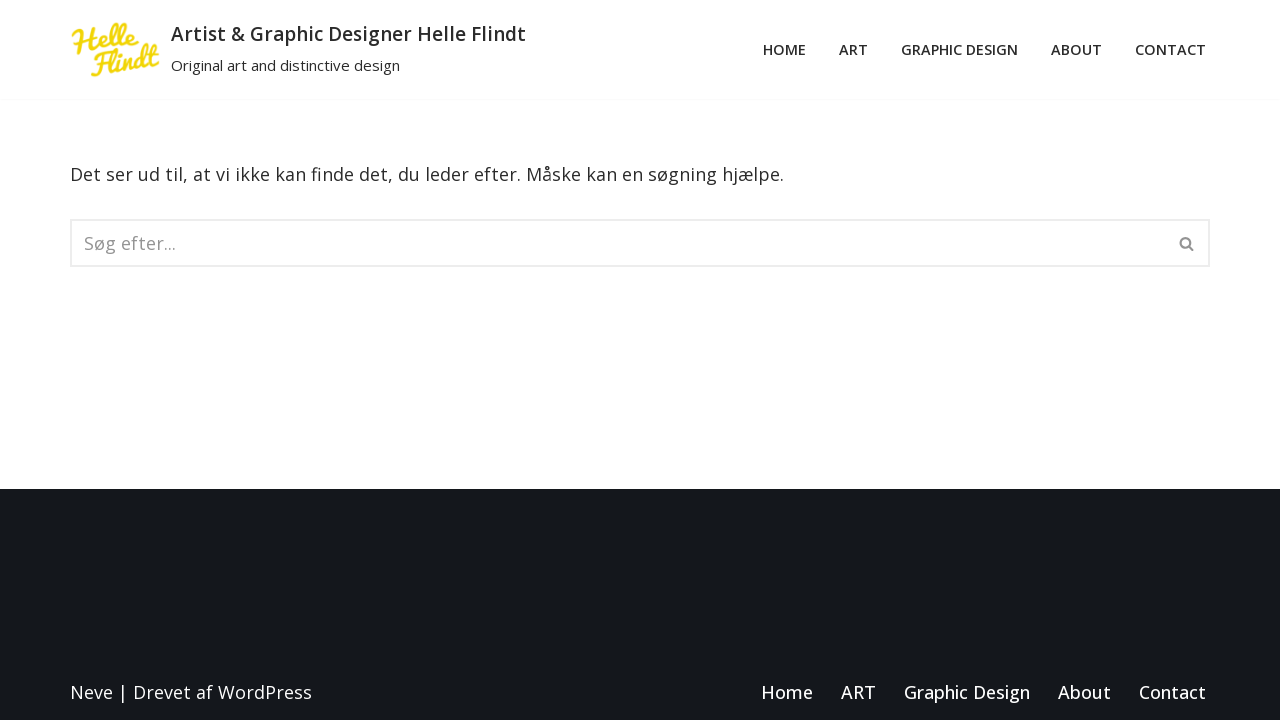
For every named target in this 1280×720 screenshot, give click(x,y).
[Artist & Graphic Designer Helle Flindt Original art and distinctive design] (298, 49)
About (1076, 49)
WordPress (265, 692)
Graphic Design (959, 49)
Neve (91, 692)
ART (853, 49)
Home (784, 49)
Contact (1170, 49)
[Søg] (617, 243)
